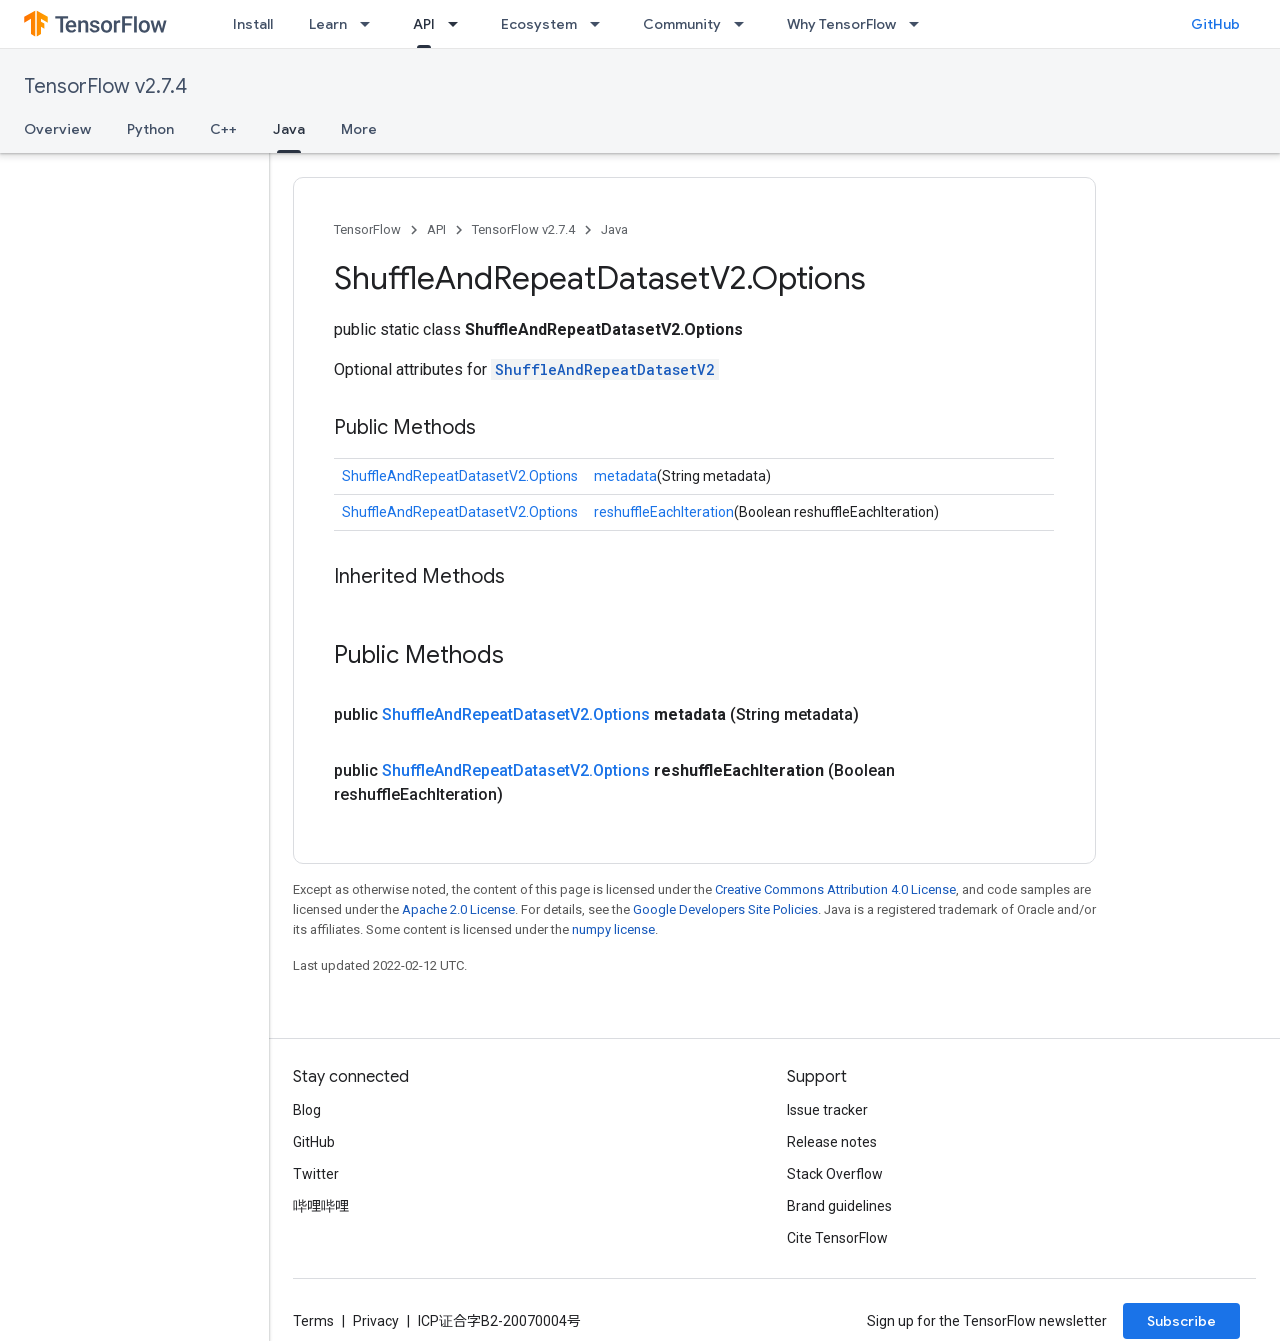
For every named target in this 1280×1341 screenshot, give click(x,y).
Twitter (316, 1174)
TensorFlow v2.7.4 (105, 86)
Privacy (376, 1321)
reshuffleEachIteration (664, 512)
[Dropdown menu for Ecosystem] (601, 24)
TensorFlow (367, 229)
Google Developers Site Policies (725, 909)
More (359, 129)
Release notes (832, 1142)
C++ (223, 129)
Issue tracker (827, 1110)
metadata (625, 476)
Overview (57, 129)
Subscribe (1181, 1321)
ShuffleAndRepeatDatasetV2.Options (460, 476)
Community (682, 24)
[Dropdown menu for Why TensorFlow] (920, 24)
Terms (313, 1321)
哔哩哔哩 (321, 1206)
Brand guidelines (839, 1206)
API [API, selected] (424, 24)
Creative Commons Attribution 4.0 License (835, 889)
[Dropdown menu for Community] (745, 24)
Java (614, 229)
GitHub (1215, 24)
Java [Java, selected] (289, 129)
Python (150, 129)
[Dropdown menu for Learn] (371, 24)
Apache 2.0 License (458, 909)
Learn (328, 24)
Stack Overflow (835, 1174)
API (436, 229)
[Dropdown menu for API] (459, 24)
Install (253, 24)
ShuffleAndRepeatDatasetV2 (605, 369)
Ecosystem (539, 24)
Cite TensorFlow (837, 1238)
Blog (307, 1110)
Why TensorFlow (841, 24)
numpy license (613, 929)
